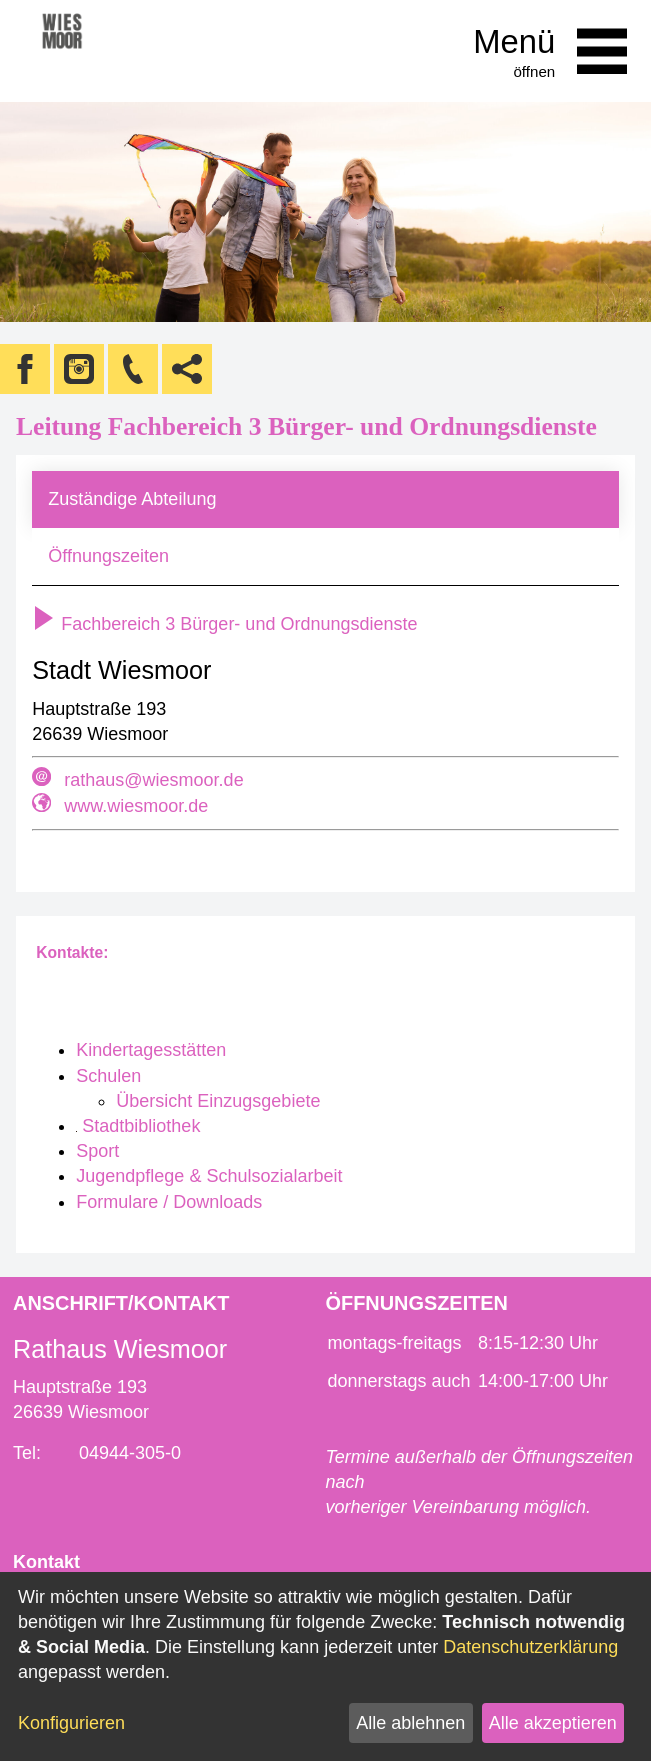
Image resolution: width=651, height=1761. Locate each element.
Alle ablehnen (410, 1723)
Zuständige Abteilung (132, 499)
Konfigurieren (71, 1723)
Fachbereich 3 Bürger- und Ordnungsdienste (224, 624)
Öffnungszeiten (108, 556)
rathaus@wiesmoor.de (153, 780)
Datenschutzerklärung (530, 1647)
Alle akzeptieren (553, 1723)
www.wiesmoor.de (136, 806)
